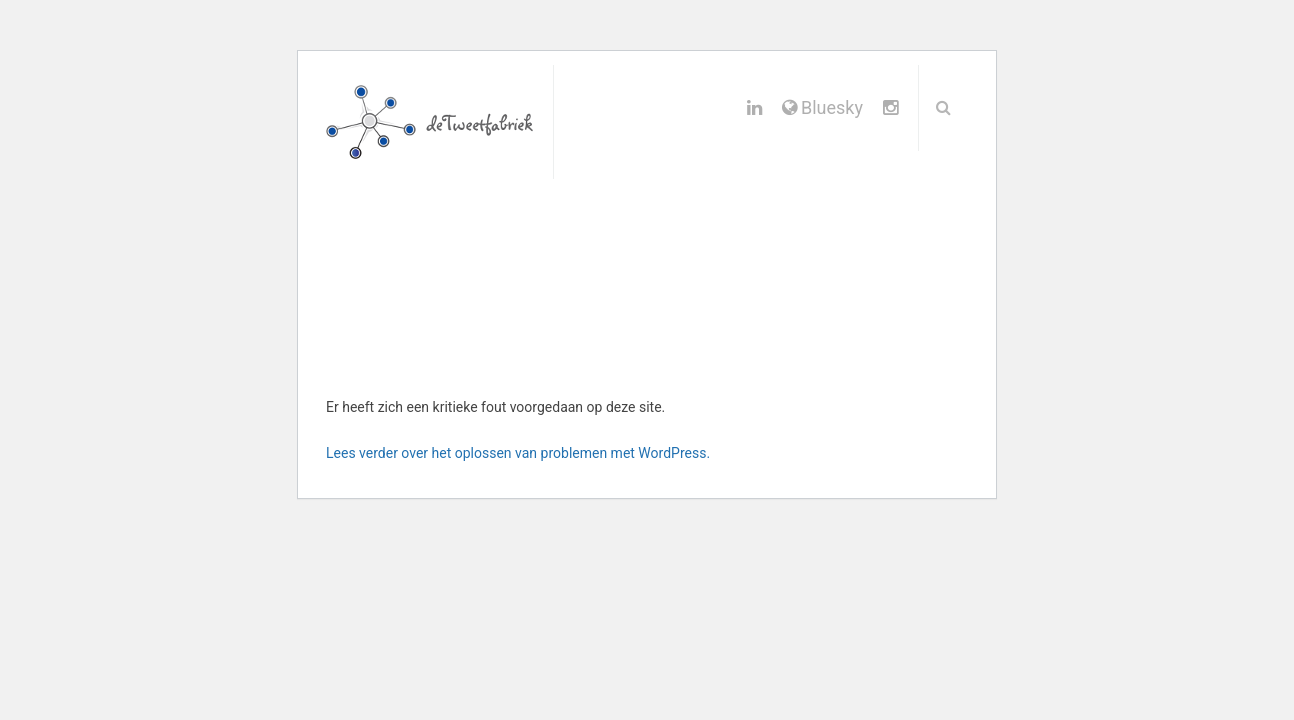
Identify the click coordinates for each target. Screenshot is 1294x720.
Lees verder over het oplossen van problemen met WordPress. (518, 453)
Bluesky (822, 107)
